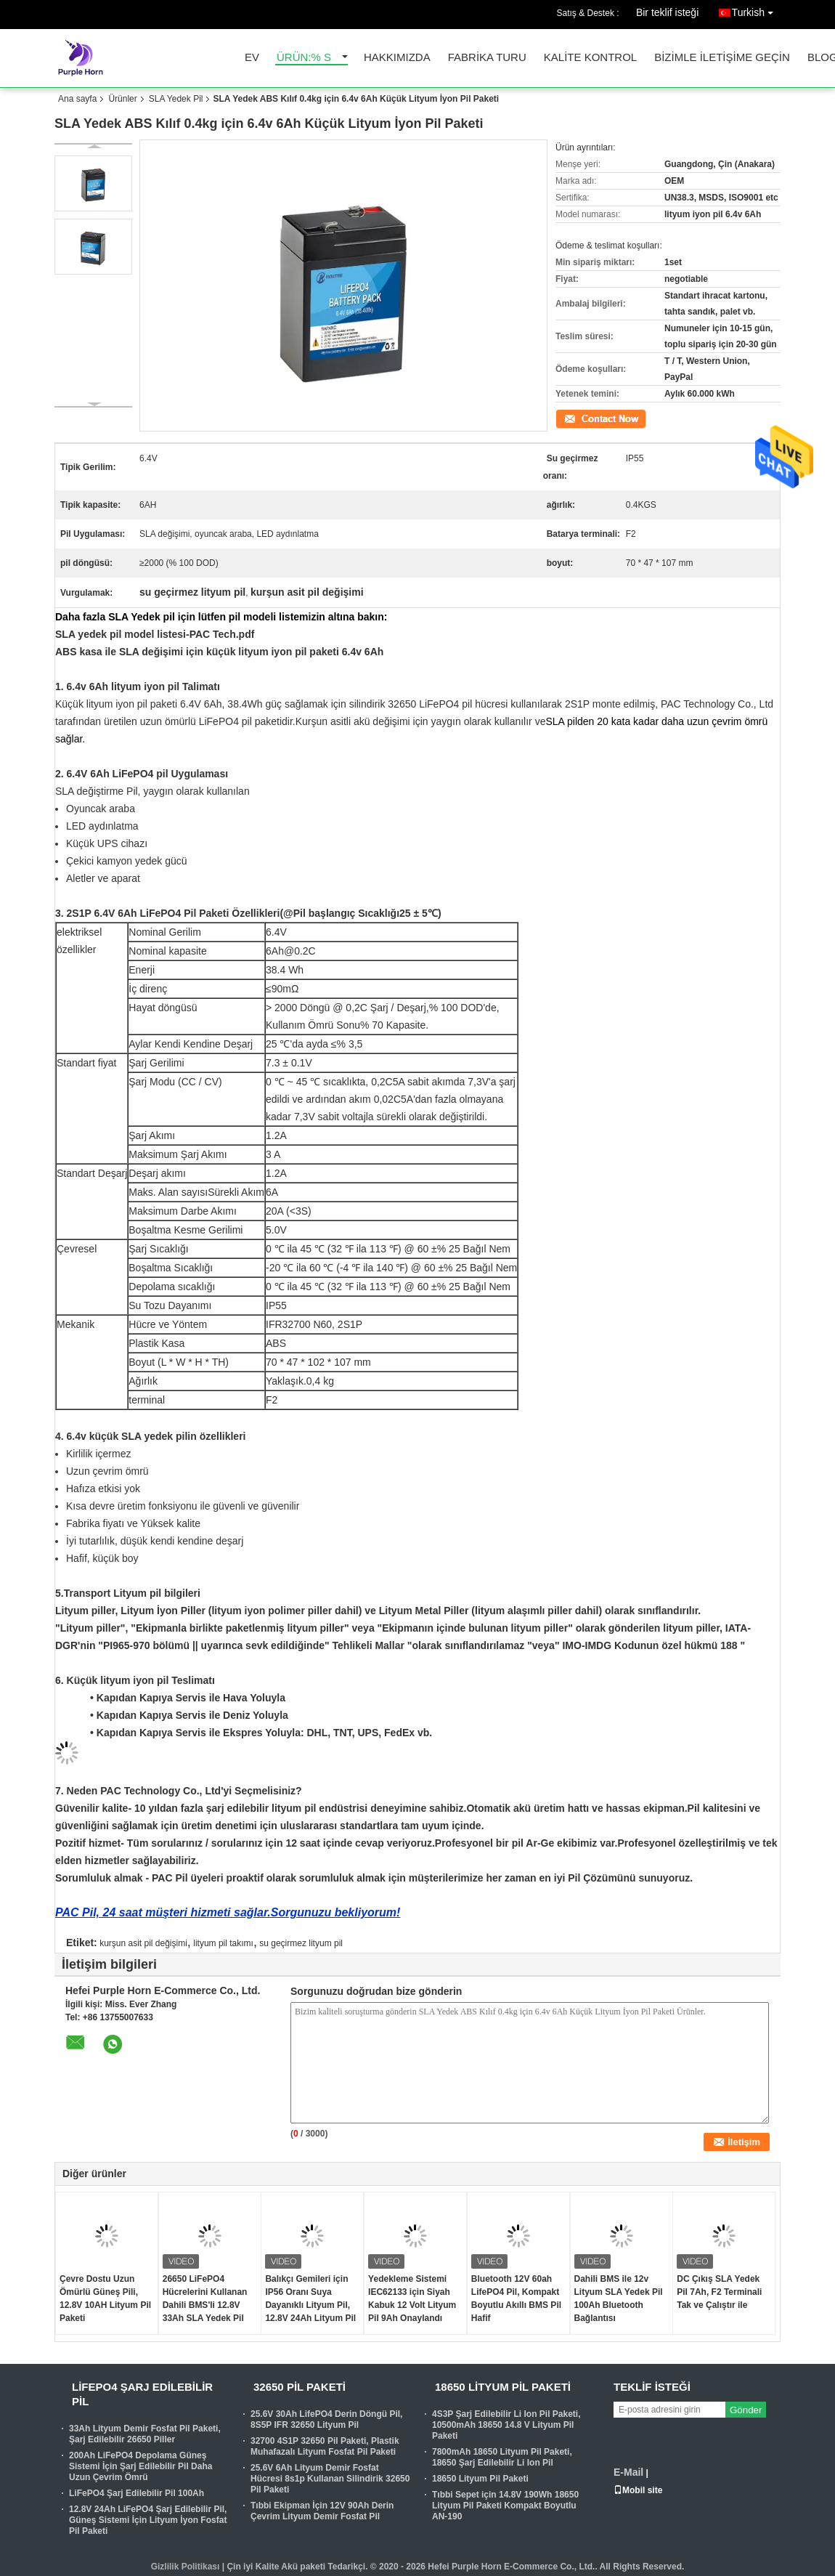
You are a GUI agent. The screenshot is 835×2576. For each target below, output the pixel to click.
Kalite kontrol (590, 57)
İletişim (568, 418)
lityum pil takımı (223, 1943)
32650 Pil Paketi (299, 2387)
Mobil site (638, 2490)
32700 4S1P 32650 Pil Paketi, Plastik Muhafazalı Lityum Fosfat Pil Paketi (324, 2446)
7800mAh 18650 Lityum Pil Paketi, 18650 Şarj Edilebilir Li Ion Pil (502, 2457)
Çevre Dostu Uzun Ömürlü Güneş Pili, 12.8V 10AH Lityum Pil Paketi (105, 2298)
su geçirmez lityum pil (301, 1943)
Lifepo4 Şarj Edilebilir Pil (142, 2394)
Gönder (746, 2410)
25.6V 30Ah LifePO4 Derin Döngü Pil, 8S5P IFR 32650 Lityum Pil (326, 2419)
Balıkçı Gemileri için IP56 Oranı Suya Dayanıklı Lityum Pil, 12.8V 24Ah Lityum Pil (310, 2298)
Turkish (756, 9)
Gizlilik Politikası (185, 2566)
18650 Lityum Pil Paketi (503, 2387)
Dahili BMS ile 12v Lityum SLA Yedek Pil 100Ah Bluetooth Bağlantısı (618, 2298)
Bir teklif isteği (667, 12)
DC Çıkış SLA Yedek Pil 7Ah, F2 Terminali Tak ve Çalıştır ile (719, 2292)
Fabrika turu (487, 57)
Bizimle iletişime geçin (722, 57)
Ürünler (122, 99)
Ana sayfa (77, 99)
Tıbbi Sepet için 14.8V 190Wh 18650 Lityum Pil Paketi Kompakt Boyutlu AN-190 (505, 2506)
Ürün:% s (304, 57)
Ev (252, 57)
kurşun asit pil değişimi (143, 1943)
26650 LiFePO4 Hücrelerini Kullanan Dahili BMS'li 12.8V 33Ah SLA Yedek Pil (205, 2298)
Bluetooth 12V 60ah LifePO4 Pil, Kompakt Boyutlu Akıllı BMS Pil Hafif (516, 2298)
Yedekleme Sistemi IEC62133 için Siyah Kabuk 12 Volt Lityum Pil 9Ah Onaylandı (412, 2298)
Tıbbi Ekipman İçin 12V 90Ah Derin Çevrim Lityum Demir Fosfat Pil (322, 2511)
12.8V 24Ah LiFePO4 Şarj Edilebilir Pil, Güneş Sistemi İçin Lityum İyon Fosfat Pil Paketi (148, 2520)
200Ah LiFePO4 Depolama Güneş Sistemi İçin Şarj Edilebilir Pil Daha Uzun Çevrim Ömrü (140, 2466)
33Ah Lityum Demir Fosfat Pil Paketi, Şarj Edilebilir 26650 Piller (145, 2434)
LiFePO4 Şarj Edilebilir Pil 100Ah (136, 2493)
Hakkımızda (397, 57)
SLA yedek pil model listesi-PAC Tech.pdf (154, 634)
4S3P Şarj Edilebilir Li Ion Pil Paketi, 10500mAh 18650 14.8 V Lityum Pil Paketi (506, 2425)
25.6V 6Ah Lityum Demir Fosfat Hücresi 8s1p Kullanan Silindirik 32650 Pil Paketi (330, 2479)
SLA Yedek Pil (176, 99)
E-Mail (628, 2472)
